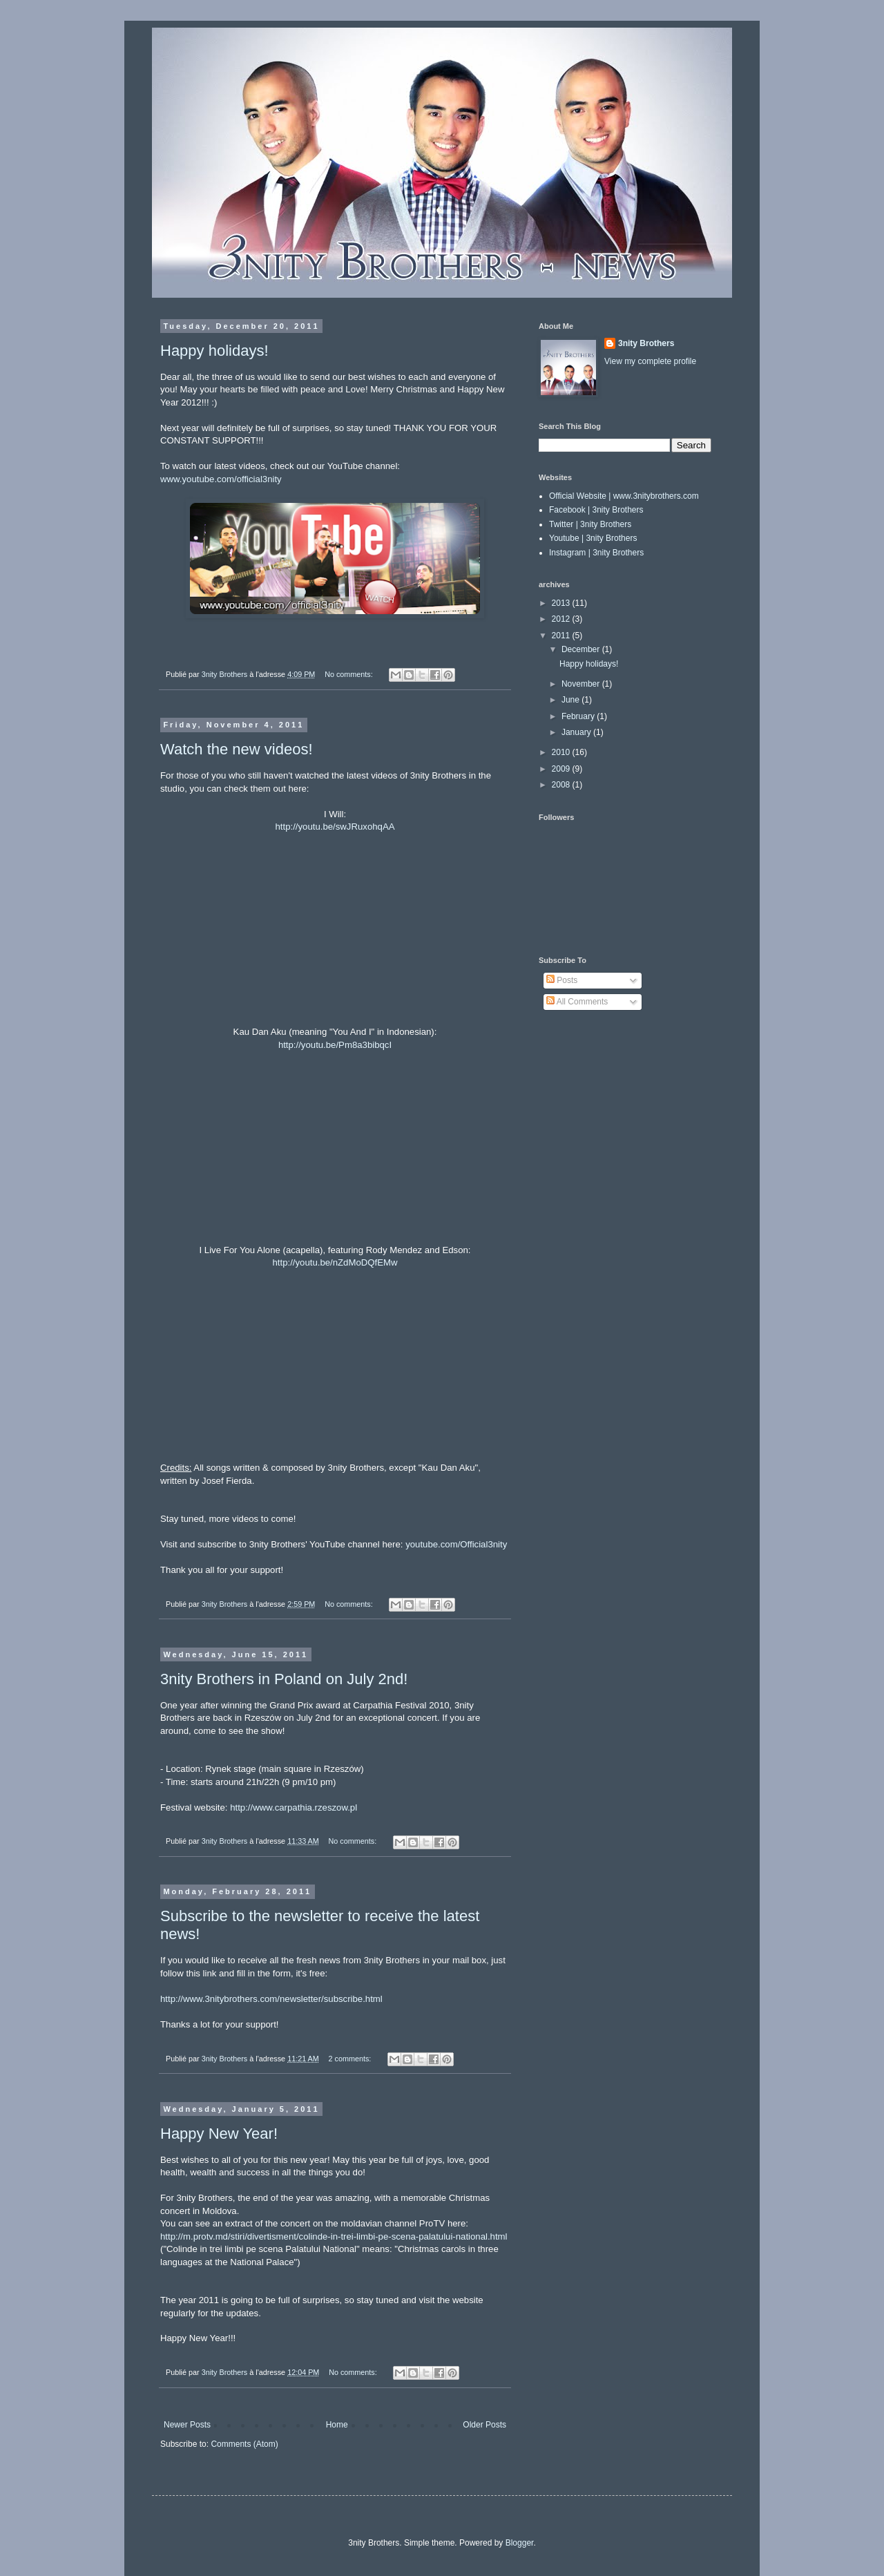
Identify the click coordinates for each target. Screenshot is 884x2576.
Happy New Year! (219, 2133)
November (581, 684)
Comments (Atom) (244, 2444)
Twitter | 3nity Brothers (590, 524)
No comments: (350, 674)
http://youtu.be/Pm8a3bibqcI (335, 1045)
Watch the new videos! (236, 749)
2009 (562, 769)
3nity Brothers (646, 343)
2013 (562, 603)
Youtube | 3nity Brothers (593, 538)
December (581, 649)
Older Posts (484, 2425)
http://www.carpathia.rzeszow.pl (293, 1807)
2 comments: (351, 2058)
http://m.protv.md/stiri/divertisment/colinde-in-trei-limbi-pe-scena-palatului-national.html (334, 2236)
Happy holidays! (214, 350)
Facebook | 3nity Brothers (596, 510)
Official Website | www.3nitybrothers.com (624, 496)
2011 (562, 635)
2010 (562, 752)
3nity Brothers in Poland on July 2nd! (283, 1679)
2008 (562, 785)
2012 (562, 619)
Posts (561, 980)
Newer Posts (187, 2425)
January (577, 732)
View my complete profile (650, 361)
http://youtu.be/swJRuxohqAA (334, 826)
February (579, 716)
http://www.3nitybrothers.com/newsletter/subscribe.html (271, 1999)
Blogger (520, 2543)
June (571, 700)
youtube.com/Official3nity (456, 1544)
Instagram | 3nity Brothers (596, 552)
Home (337, 2425)
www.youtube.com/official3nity (221, 479)
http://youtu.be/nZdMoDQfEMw (334, 1262)
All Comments (577, 1001)
